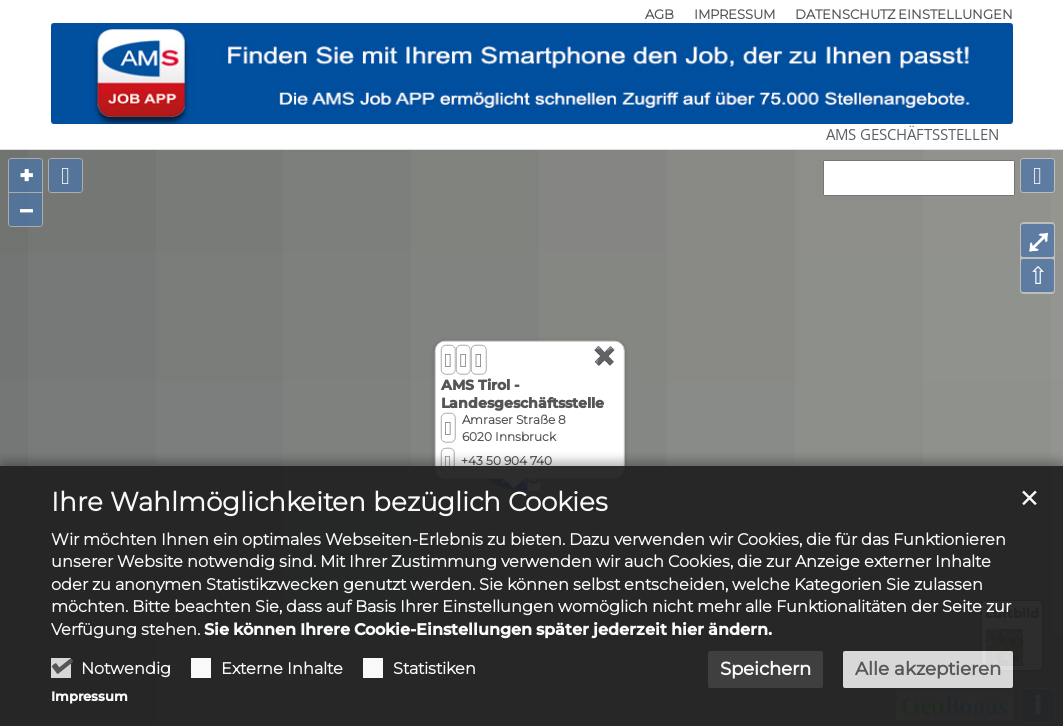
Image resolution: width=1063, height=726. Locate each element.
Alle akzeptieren (928, 669)
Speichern (765, 669)
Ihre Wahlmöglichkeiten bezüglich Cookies (329, 502)
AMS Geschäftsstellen (912, 134)
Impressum (89, 696)
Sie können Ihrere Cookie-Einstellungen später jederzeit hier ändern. (488, 629)
